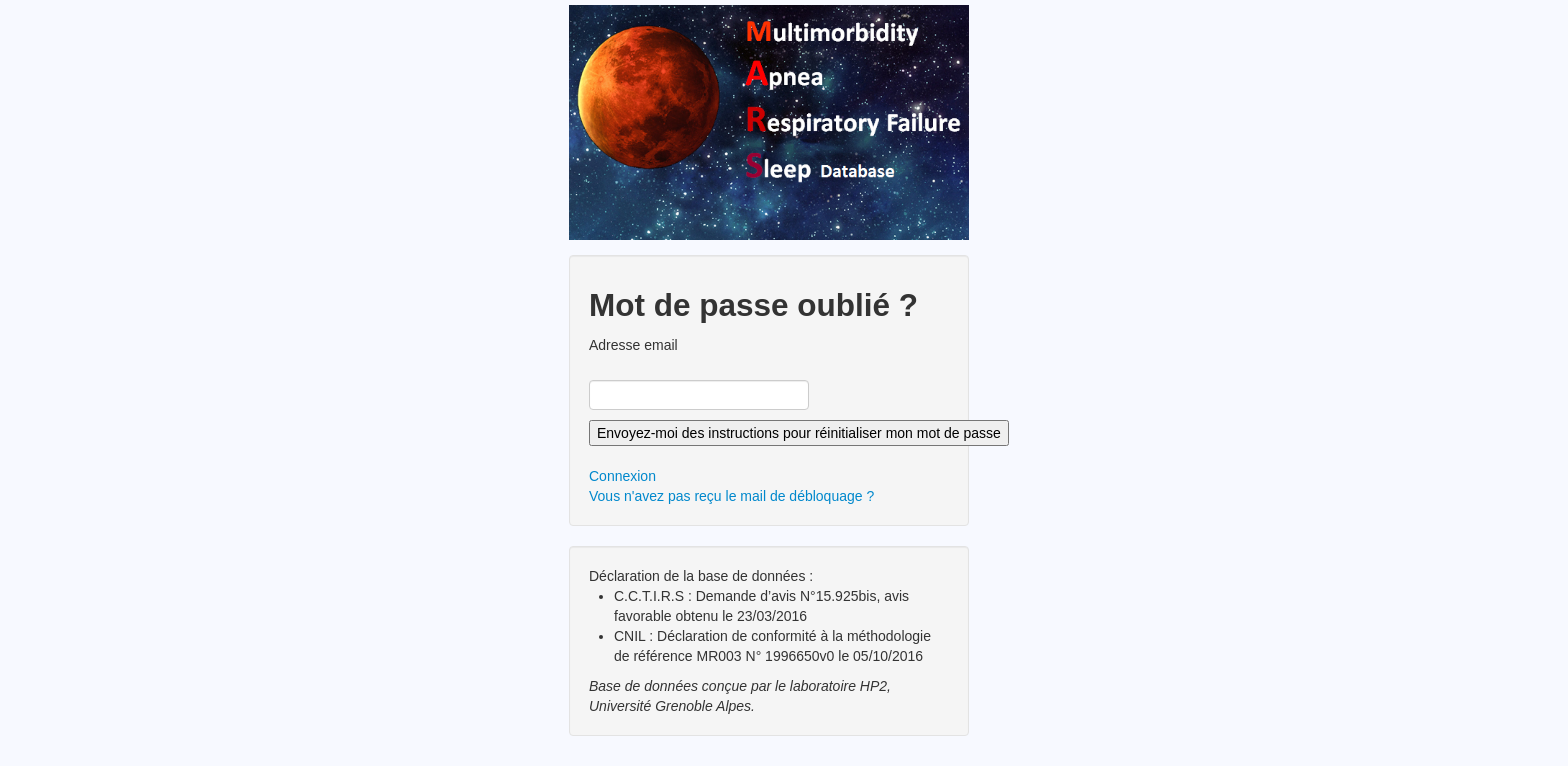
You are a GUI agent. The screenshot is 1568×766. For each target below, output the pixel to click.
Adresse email (633, 345)
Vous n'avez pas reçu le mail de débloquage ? (731, 496)
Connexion (622, 476)
